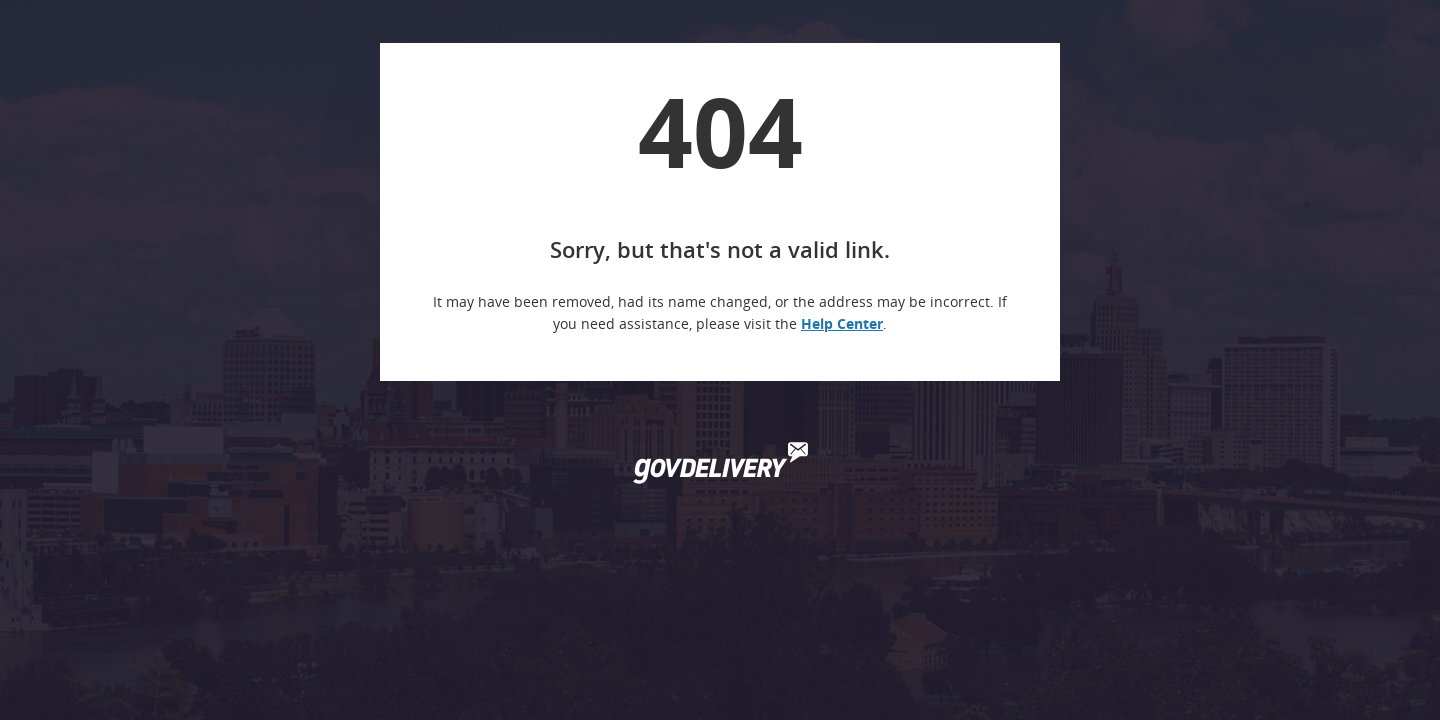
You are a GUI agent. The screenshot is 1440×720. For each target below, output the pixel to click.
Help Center (842, 323)
